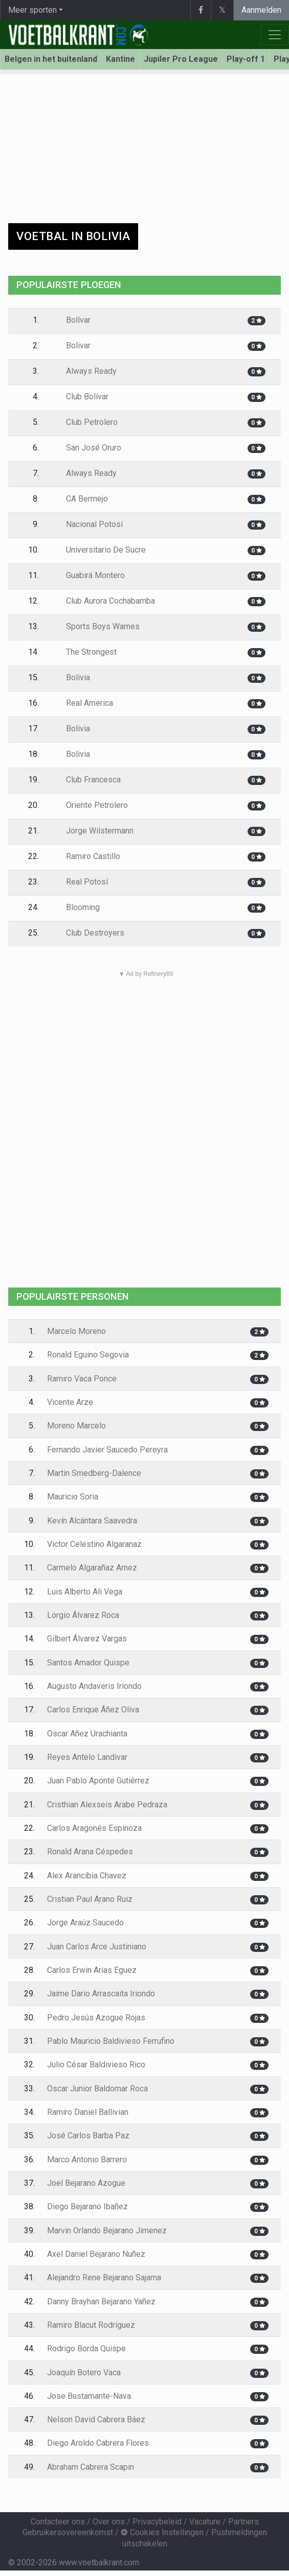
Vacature (204, 2521)
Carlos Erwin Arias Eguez (92, 1970)
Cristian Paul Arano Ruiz (89, 1899)
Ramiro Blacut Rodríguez (91, 2325)
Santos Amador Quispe (88, 1662)
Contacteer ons (58, 2521)
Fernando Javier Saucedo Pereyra (107, 1449)
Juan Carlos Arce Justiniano (96, 1946)
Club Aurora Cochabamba (103, 601)
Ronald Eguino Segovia (88, 1354)
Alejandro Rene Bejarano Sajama (104, 2277)
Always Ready (84, 371)
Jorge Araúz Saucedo (85, 1922)
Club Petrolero (84, 422)
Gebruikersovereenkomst (68, 2532)
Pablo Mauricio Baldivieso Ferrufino (110, 2041)
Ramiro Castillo (85, 856)
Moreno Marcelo (76, 1425)
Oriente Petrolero (89, 805)
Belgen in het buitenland (51, 59)
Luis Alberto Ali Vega (84, 1591)
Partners (243, 2521)
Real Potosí (79, 882)
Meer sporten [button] (32, 10)
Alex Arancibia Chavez (86, 1875)
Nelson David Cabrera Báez (96, 2419)
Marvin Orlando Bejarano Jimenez (107, 2230)
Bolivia (70, 677)
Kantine (120, 59)
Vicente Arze (70, 1402)
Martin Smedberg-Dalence (94, 1473)
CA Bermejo (79, 499)
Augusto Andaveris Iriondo (94, 1686)
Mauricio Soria (72, 1496)
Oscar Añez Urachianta (87, 1733)
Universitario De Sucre (98, 550)
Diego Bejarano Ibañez (87, 2206)
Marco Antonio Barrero (87, 2159)
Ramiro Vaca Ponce (82, 1379)
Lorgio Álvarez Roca (83, 1615)
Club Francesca (86, 779)
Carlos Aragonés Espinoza (94, 1828)
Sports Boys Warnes (95, 626)
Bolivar (71, 345)
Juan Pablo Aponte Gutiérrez (98, 1780)
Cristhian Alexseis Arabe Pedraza (107, 1804)
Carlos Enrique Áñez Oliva (93, 1709)
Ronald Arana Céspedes (90, 1851)
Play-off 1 (246, 59)
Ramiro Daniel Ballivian (87, 2112)
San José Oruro (86, 447)
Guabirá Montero (88, 575)
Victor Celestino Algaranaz (94, 1544)
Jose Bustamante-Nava (89, 2396)
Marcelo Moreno (76, 1331)
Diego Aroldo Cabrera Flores (98, 2443)
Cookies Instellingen (162, 2532)
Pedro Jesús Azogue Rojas (96, 2017)
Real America (82, 703)
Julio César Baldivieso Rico (96, 2064)
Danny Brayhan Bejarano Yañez (101, 2301)
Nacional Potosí (87, 524)
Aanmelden (261, 10)
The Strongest (84, 652)
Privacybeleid (157, 2521)
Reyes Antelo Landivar (87, 1757)
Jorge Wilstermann (92, 831)
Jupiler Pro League (181, 59)
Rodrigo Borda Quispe (86, 2348)
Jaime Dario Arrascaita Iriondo (101, 1993)
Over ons (109, 2521)
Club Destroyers (87, 933)
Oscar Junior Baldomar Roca (97, 2088)
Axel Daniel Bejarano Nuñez (96, 2254)
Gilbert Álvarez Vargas (87, 1638)
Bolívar (71, 320)
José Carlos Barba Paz (88, 2135)
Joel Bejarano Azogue (86, 2183)
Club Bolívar (79, 396)
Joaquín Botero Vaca (84, 2372)
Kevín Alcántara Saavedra (92, 1520)
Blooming (75, 907)
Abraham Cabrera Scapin (90, 2467)
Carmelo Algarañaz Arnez (92, 1567)
